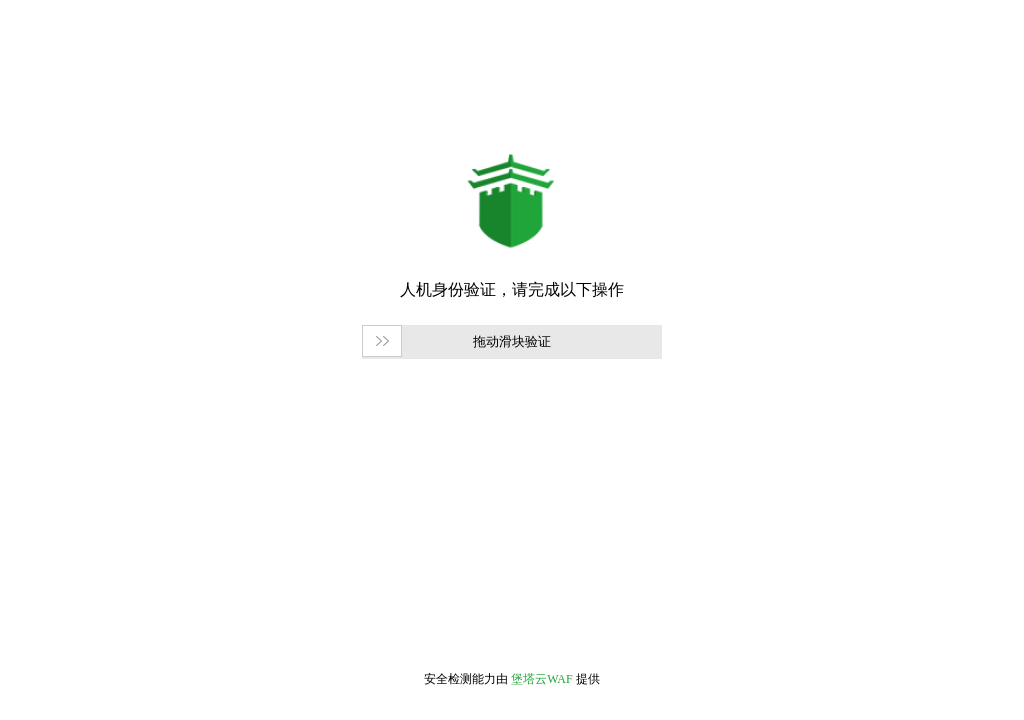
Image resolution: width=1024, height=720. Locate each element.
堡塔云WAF (541, 679)
